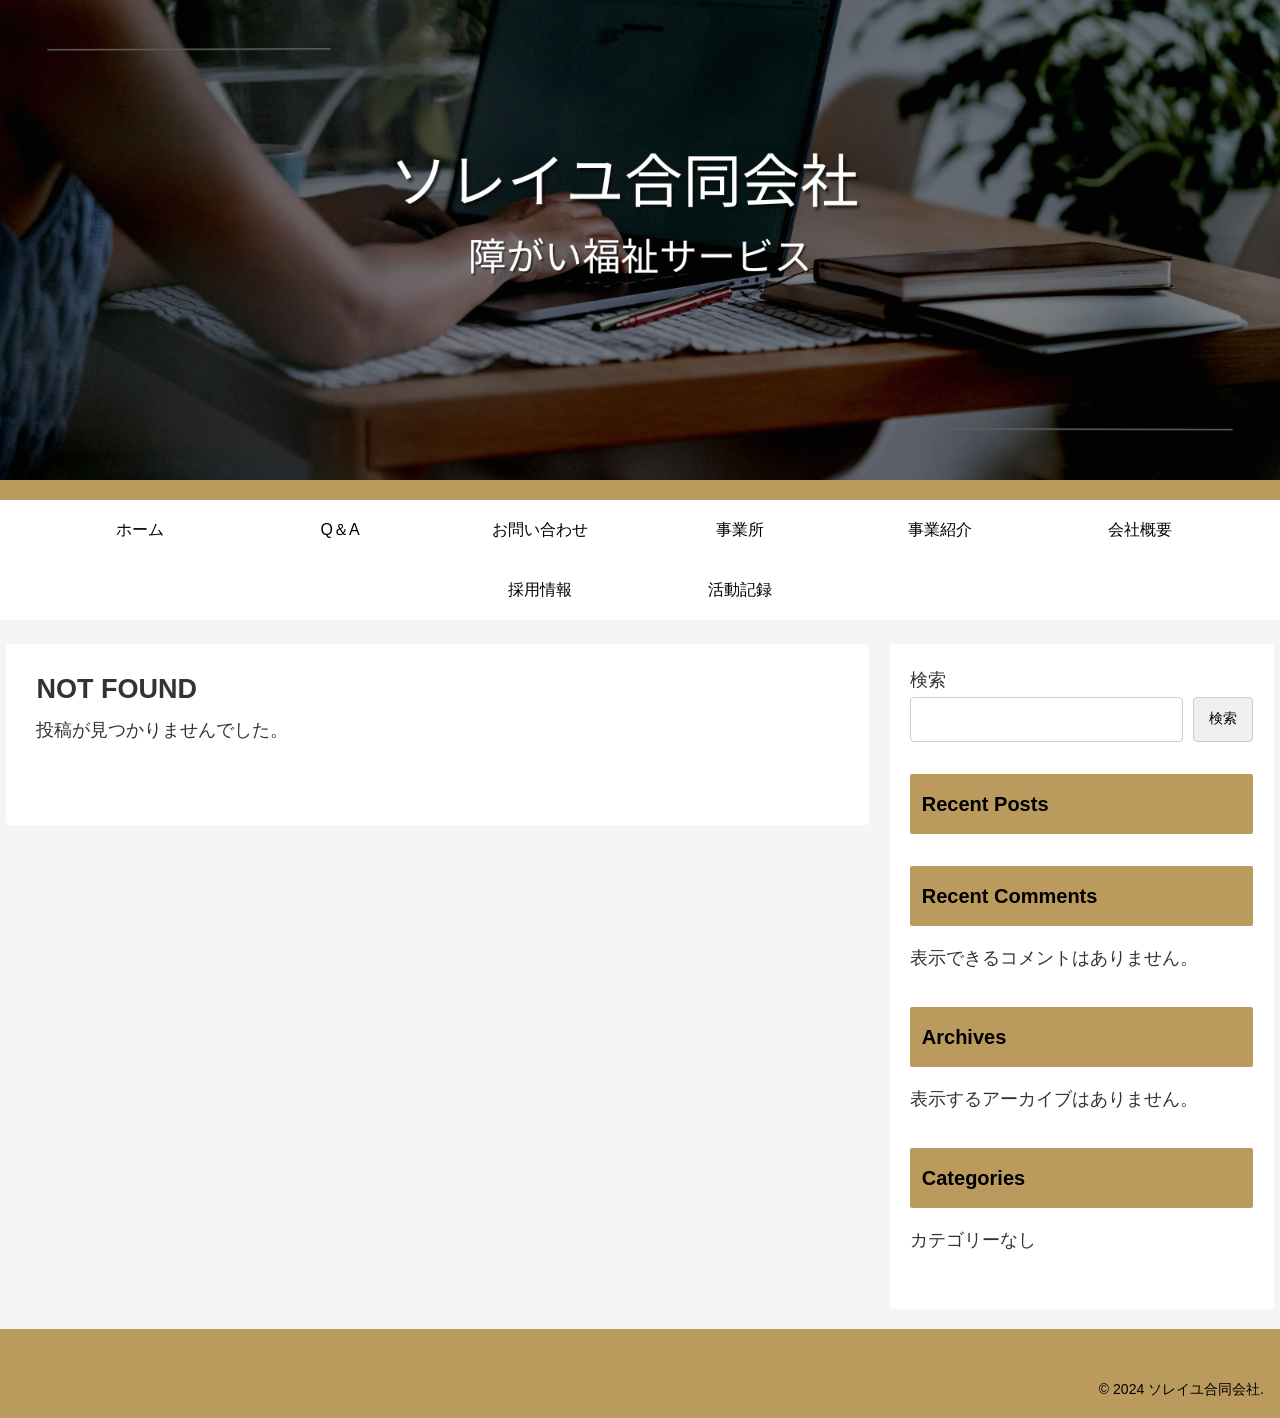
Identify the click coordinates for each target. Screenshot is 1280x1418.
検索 (928, 680)
